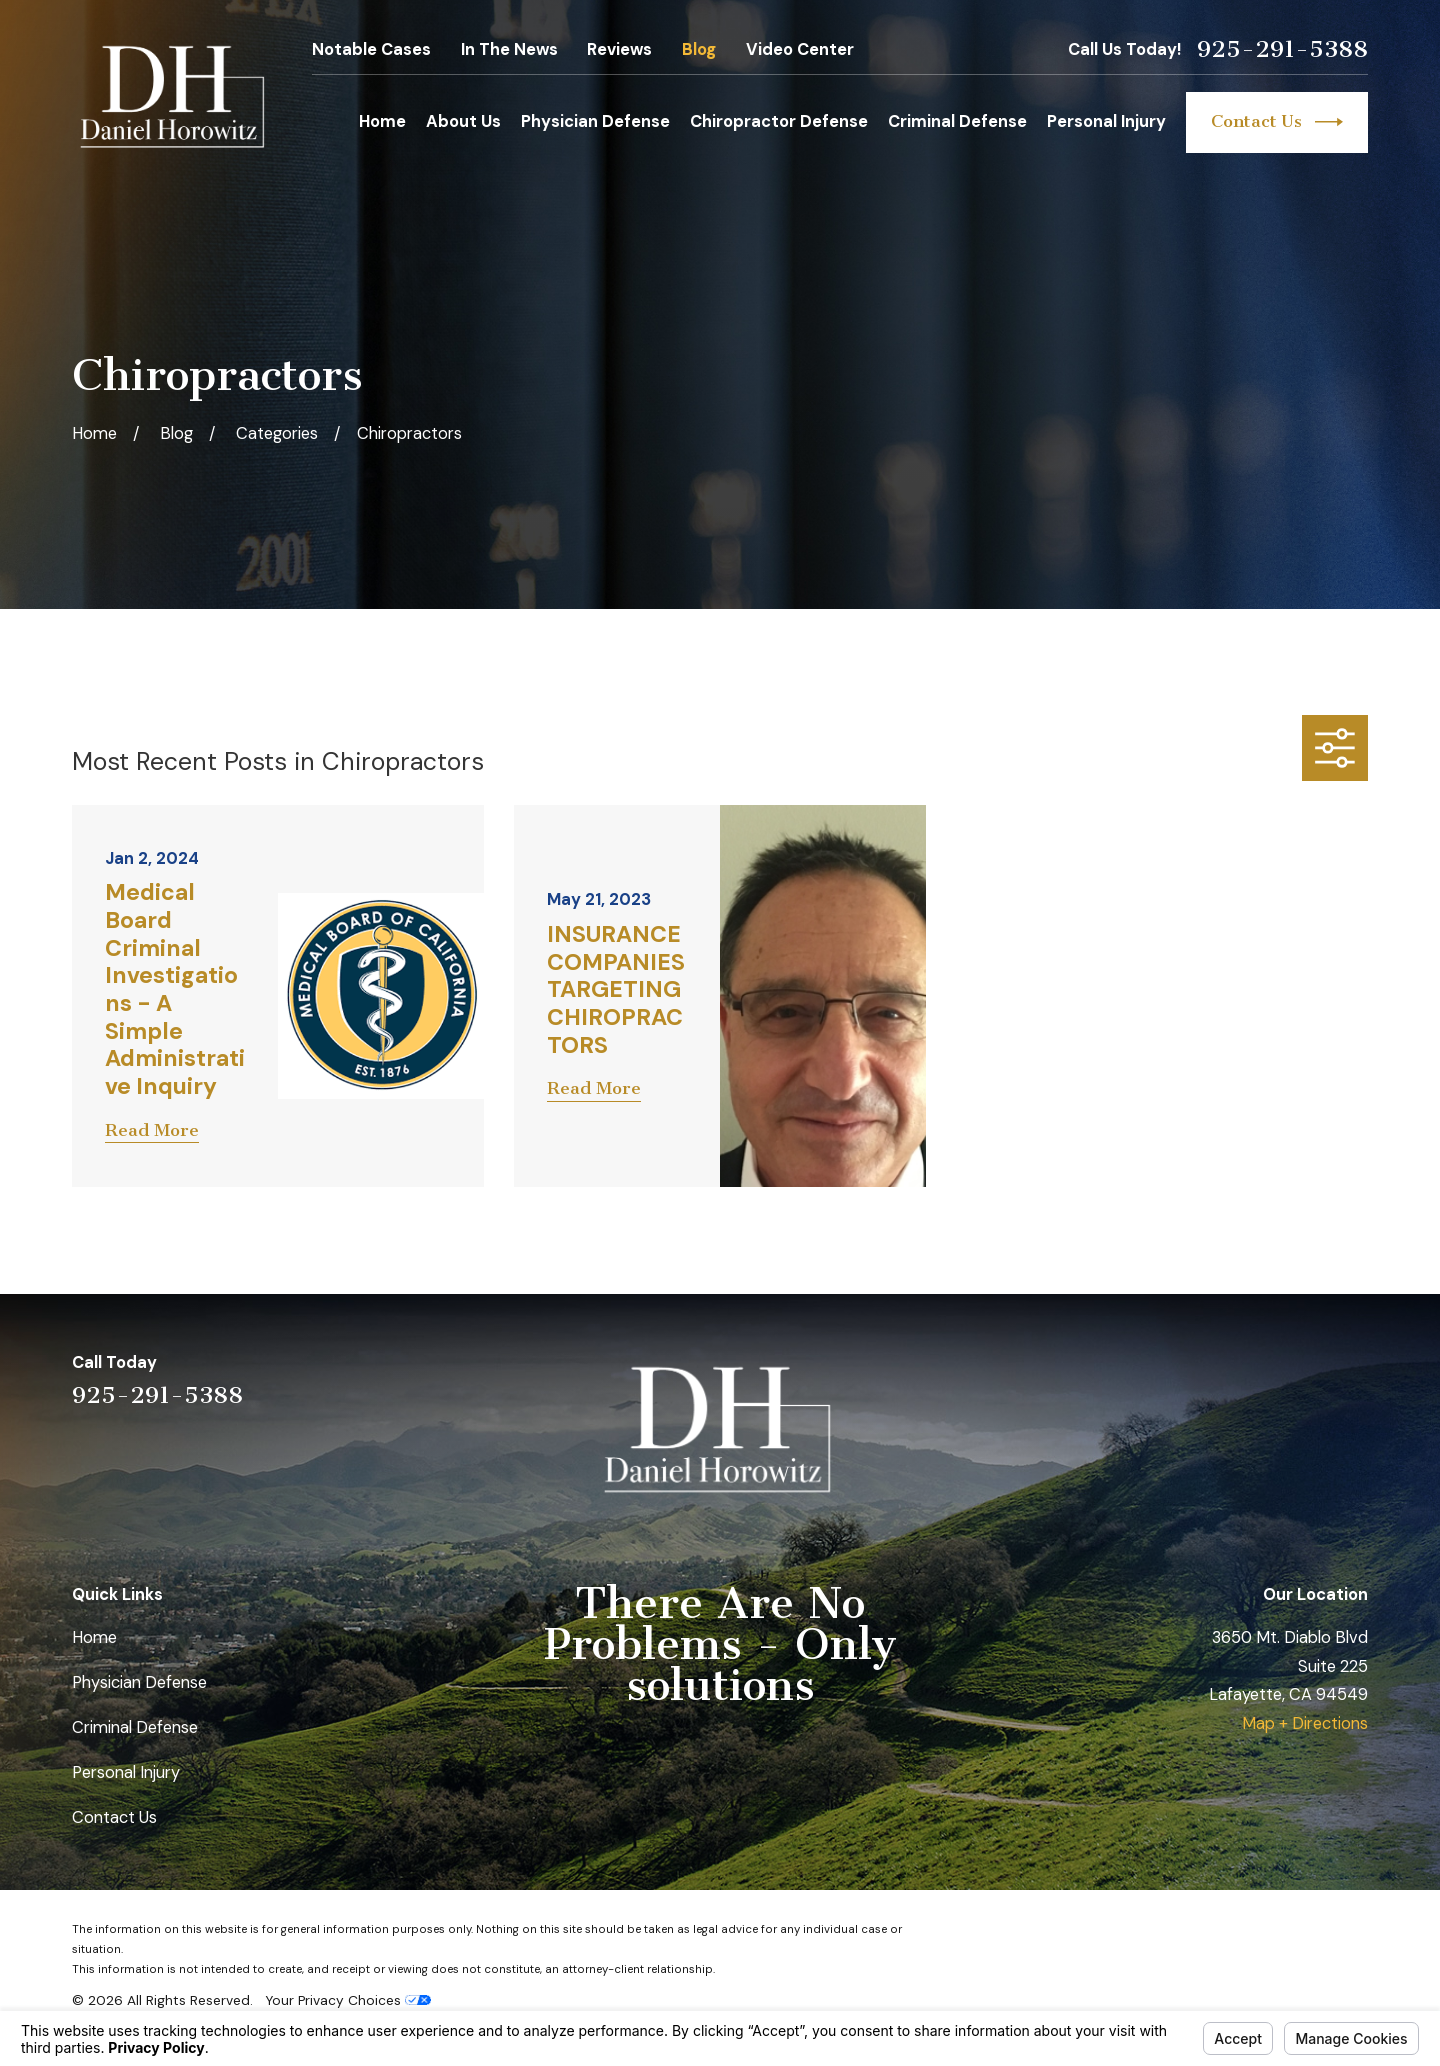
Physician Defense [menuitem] (595, 121)
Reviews (619, 49)
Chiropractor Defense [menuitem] (779, 121)
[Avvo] (1304, 1378)
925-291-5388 (1282, 50)
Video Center (800, 49)
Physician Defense (139, 1682)
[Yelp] (1199, 1378)
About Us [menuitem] (463, 121)
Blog (699, 49)
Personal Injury (126, 1772)
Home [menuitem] (382, 121)
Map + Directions (1305, 1723)
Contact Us (1277, 122)
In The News (509, 49)
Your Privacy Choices (348, 2000)
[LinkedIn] (1251, 1378)
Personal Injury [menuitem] (1106, 121)
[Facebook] (1356, 1378)
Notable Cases (371, 49)
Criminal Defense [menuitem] (957, 121)
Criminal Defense (135, 1727)
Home (94, 1637)
